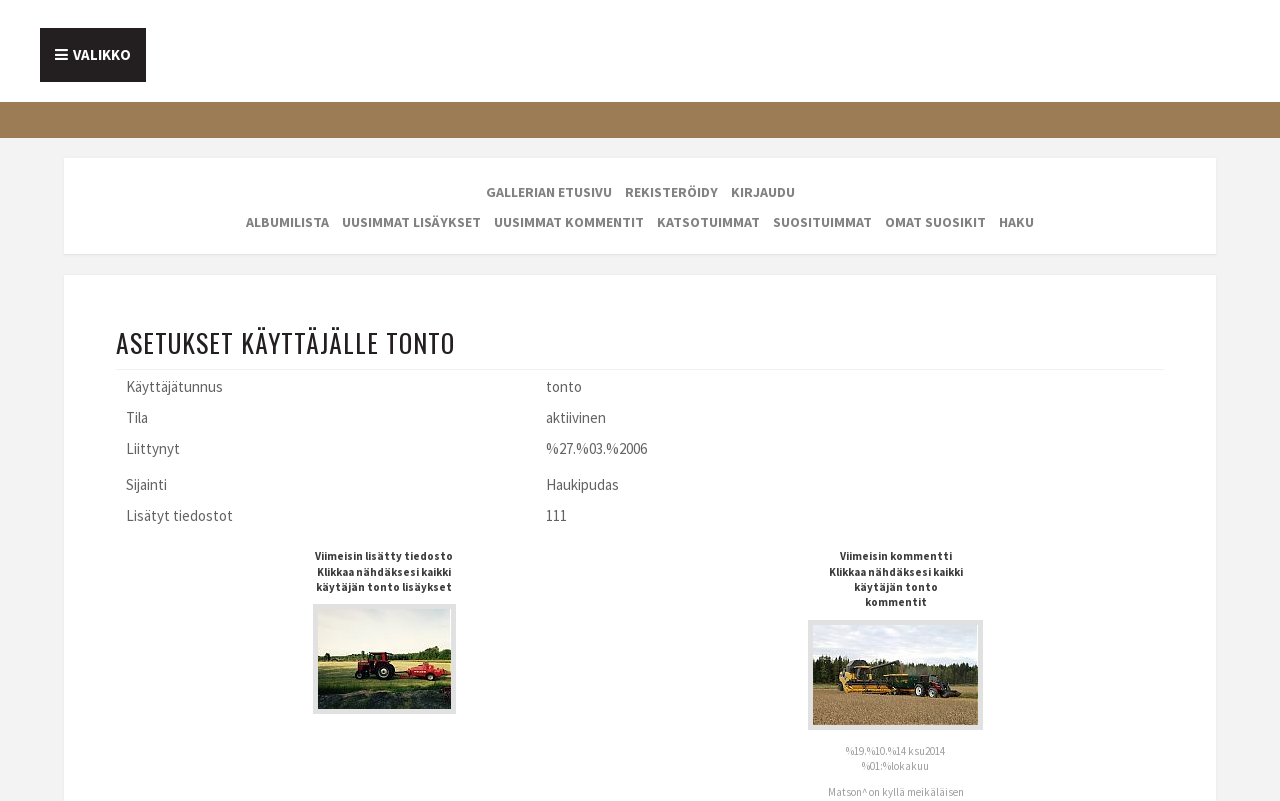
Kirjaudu (763, 192)
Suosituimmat (822, 222)
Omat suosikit (935, 222)
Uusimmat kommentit (569, 222)
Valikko (102, 54)
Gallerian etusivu (549, 192)
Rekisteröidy (671, 192)
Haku (1016, 222)
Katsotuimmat (708, 222)
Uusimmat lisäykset (411, 222)
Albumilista (287, 222)
